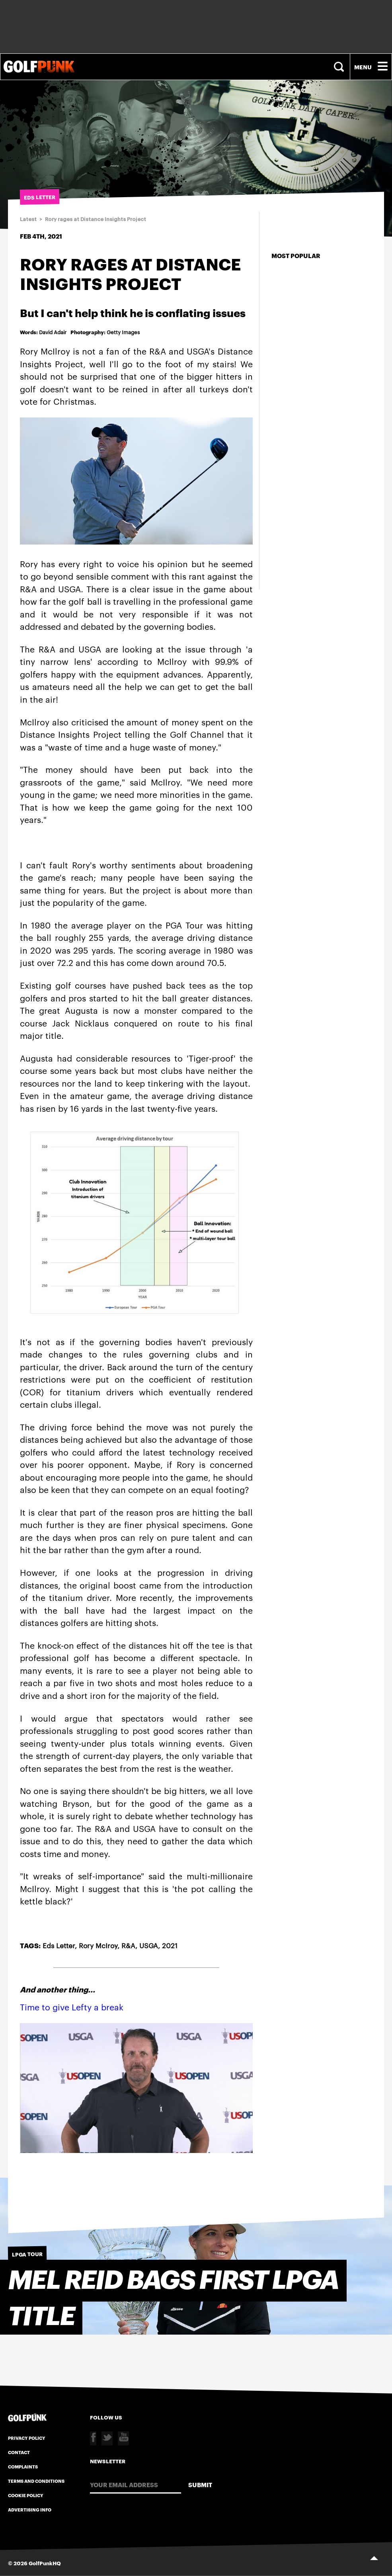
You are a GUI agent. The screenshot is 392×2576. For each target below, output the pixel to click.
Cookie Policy (25, 2495)
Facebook (93, 2438)
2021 (169, 1945)
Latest (28, 219)
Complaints (23, 2466)
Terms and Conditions (36, 2481)
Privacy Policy (26, 2438)
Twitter (107, 2438)
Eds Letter (59, 1945)
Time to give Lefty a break (71, 2006)
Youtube (123, 2438)
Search (340, 67)
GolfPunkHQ (45, 2562)
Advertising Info (29, 2509)
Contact (19, 2452)
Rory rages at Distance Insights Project (95, 219)
